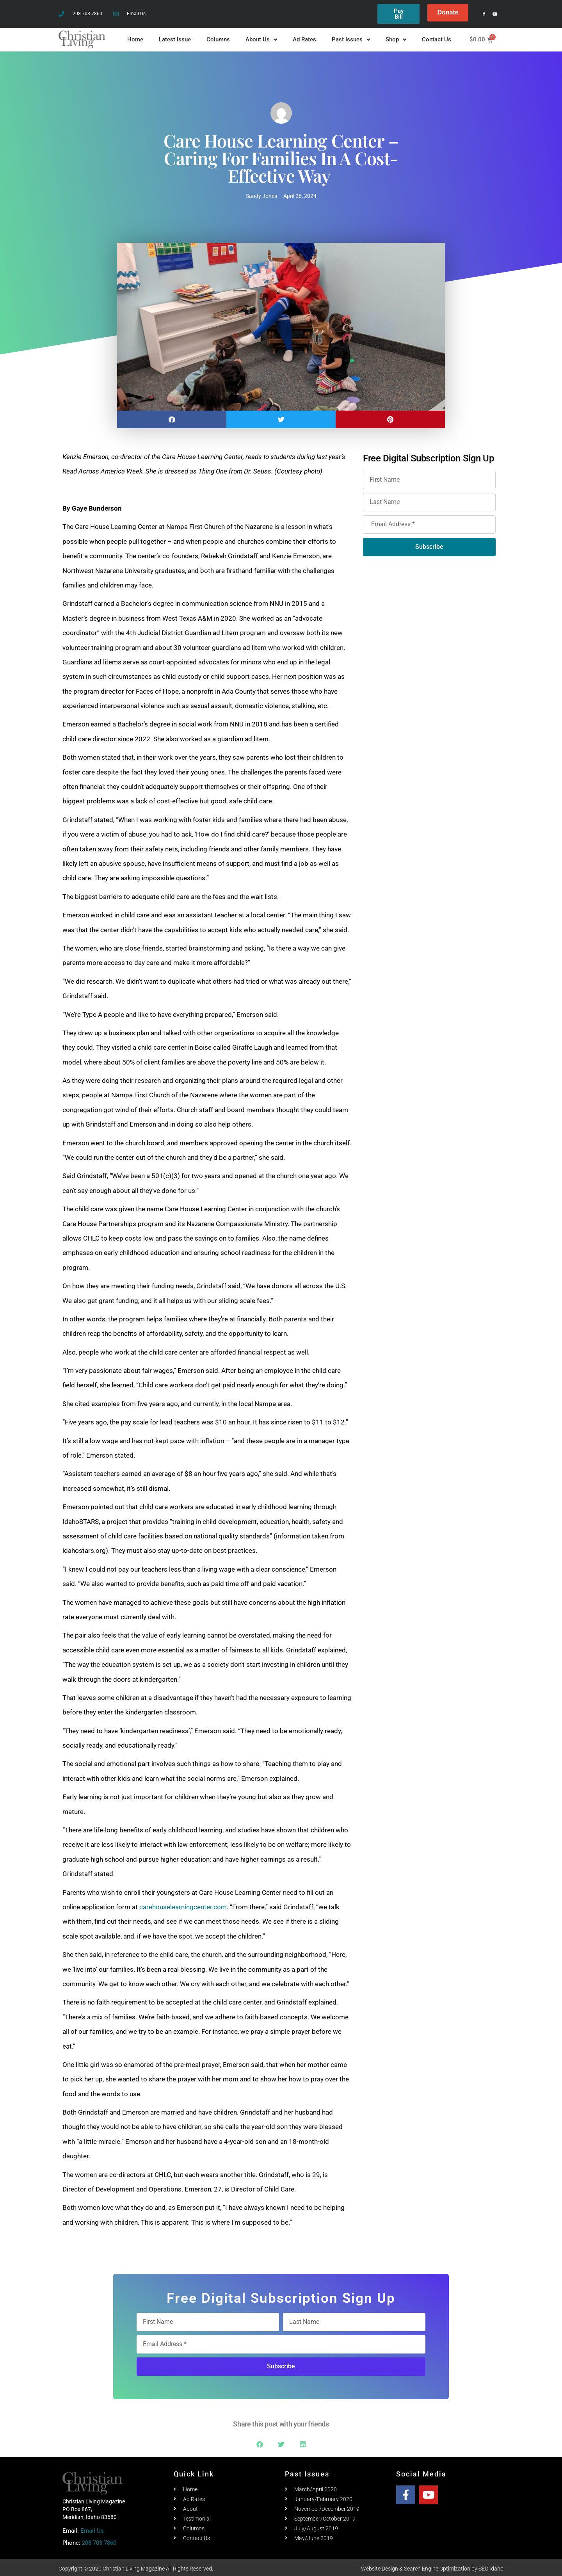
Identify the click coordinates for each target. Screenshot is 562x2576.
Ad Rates (304, 37)
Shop (396, 37)
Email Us (92, 2528)
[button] (171, 417)
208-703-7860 (99, 2540)
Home (135, 37)
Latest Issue (175, 37)
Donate (447, 12)
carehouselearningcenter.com (183, 1904)
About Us (261, 37)
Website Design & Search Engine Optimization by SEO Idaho (432, 2566)
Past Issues (351, 37)
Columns (218, 37)
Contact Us (436, 37)
